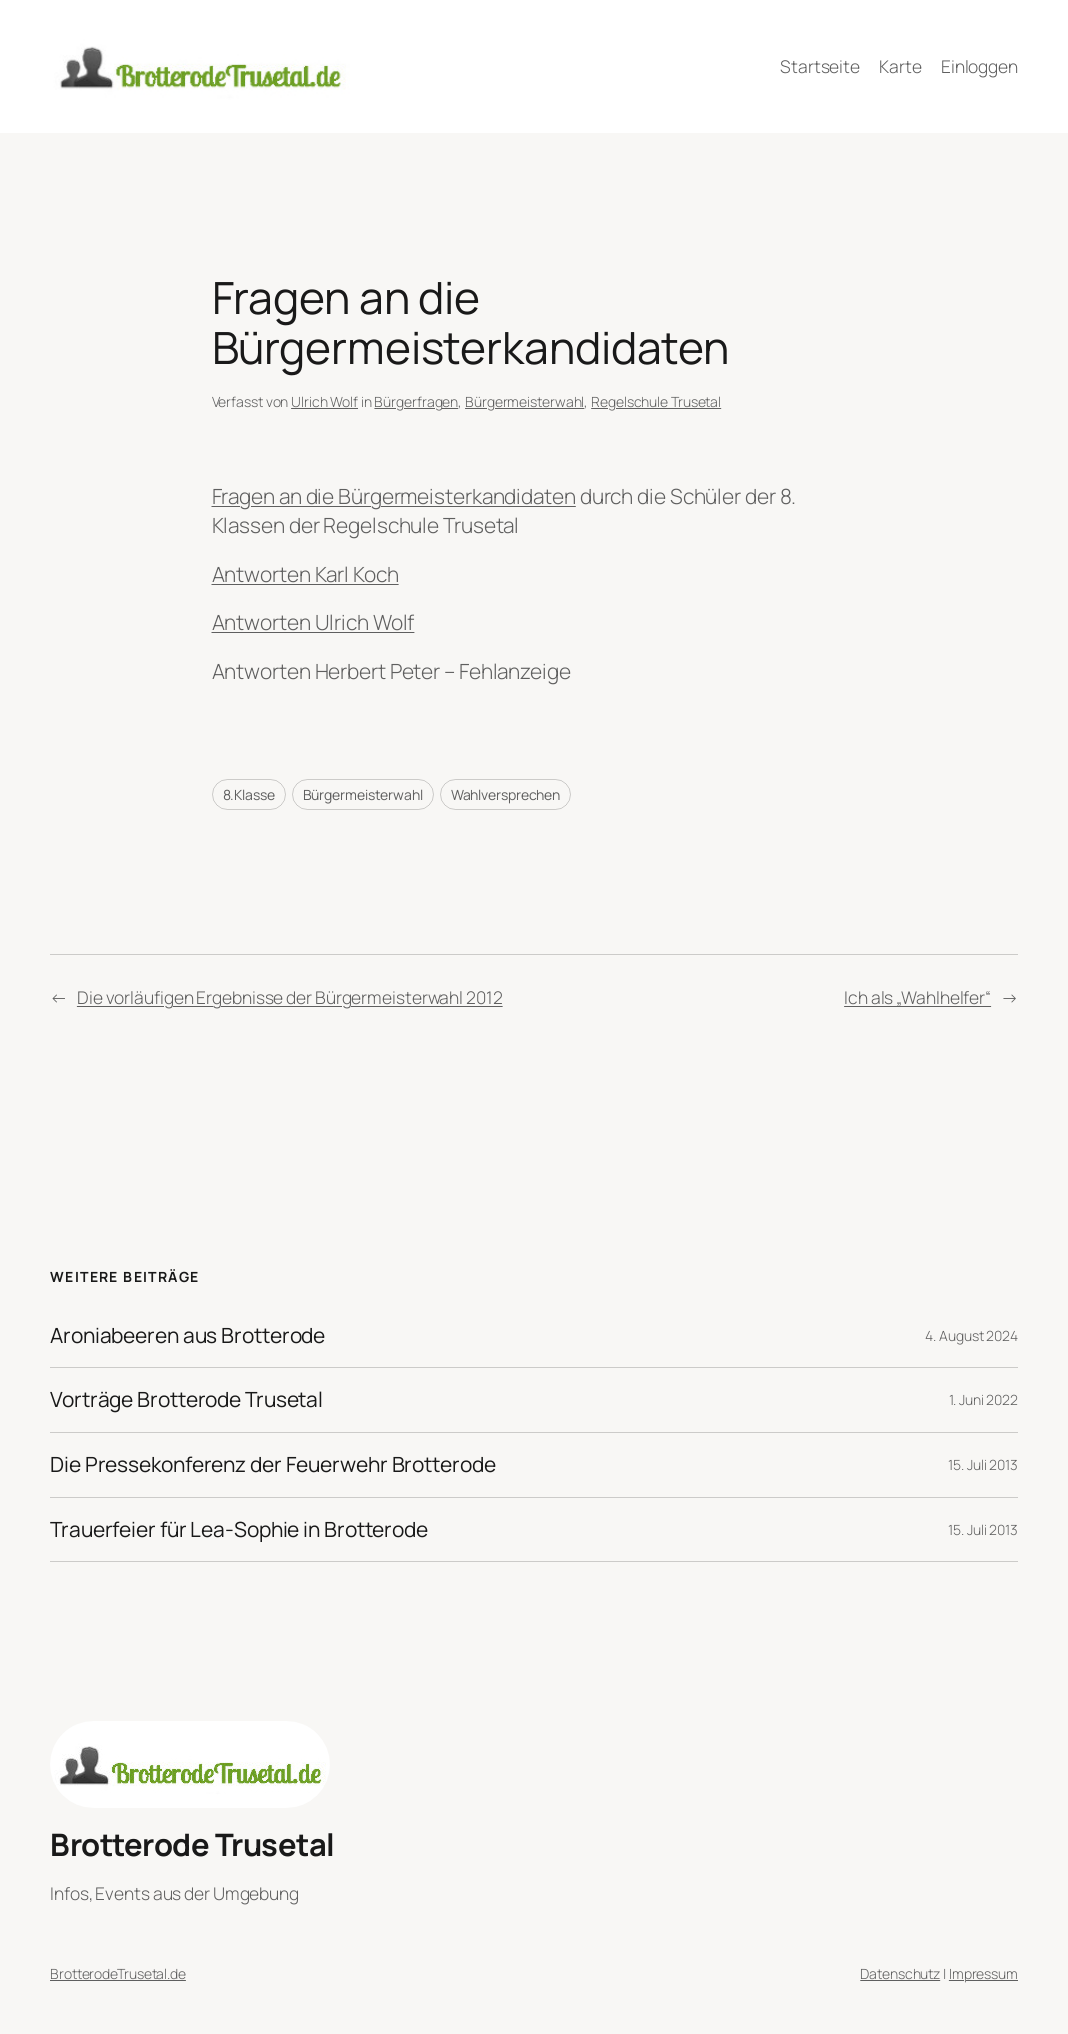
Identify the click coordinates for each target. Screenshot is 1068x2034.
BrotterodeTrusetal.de (118, 1973)
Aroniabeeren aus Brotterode (187, 1336)
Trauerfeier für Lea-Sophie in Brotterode (239, 1530)
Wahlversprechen (506, 794)
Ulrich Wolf (324, 401)
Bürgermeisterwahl (524, 401)
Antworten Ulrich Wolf (313, 622)
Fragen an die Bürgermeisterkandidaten (394, 496)
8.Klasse (249, 794)
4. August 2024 (971, 1335)
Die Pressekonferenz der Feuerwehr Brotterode (273, 1465)
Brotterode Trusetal (192, 1844)
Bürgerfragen (416, 401)
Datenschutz (900, 1973)
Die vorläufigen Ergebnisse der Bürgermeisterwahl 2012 (290, 997)
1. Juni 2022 (983, 1399)
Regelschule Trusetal (656, 401)
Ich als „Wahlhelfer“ (917, 997)
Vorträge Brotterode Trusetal (186, 1400)
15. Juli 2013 (983, 1464)
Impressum (983, 1973)
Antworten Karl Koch (305, 574)
